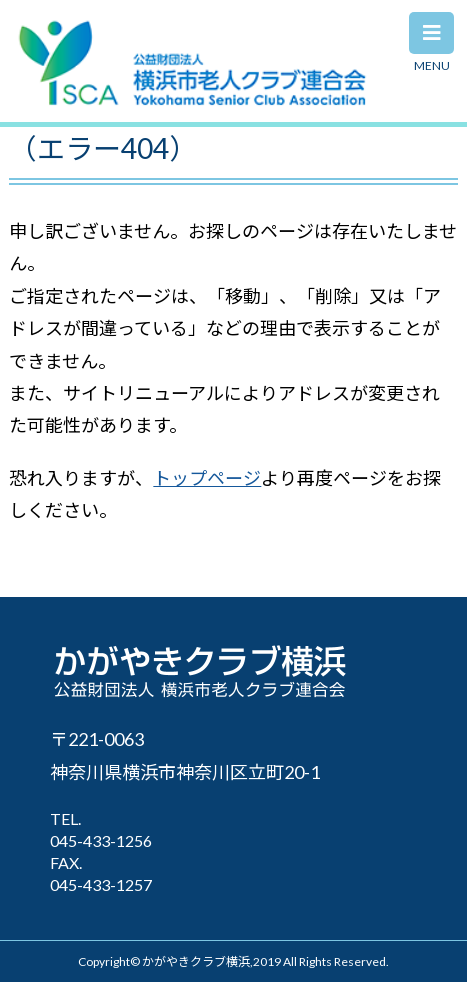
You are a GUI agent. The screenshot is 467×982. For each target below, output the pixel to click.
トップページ (207, 478)
